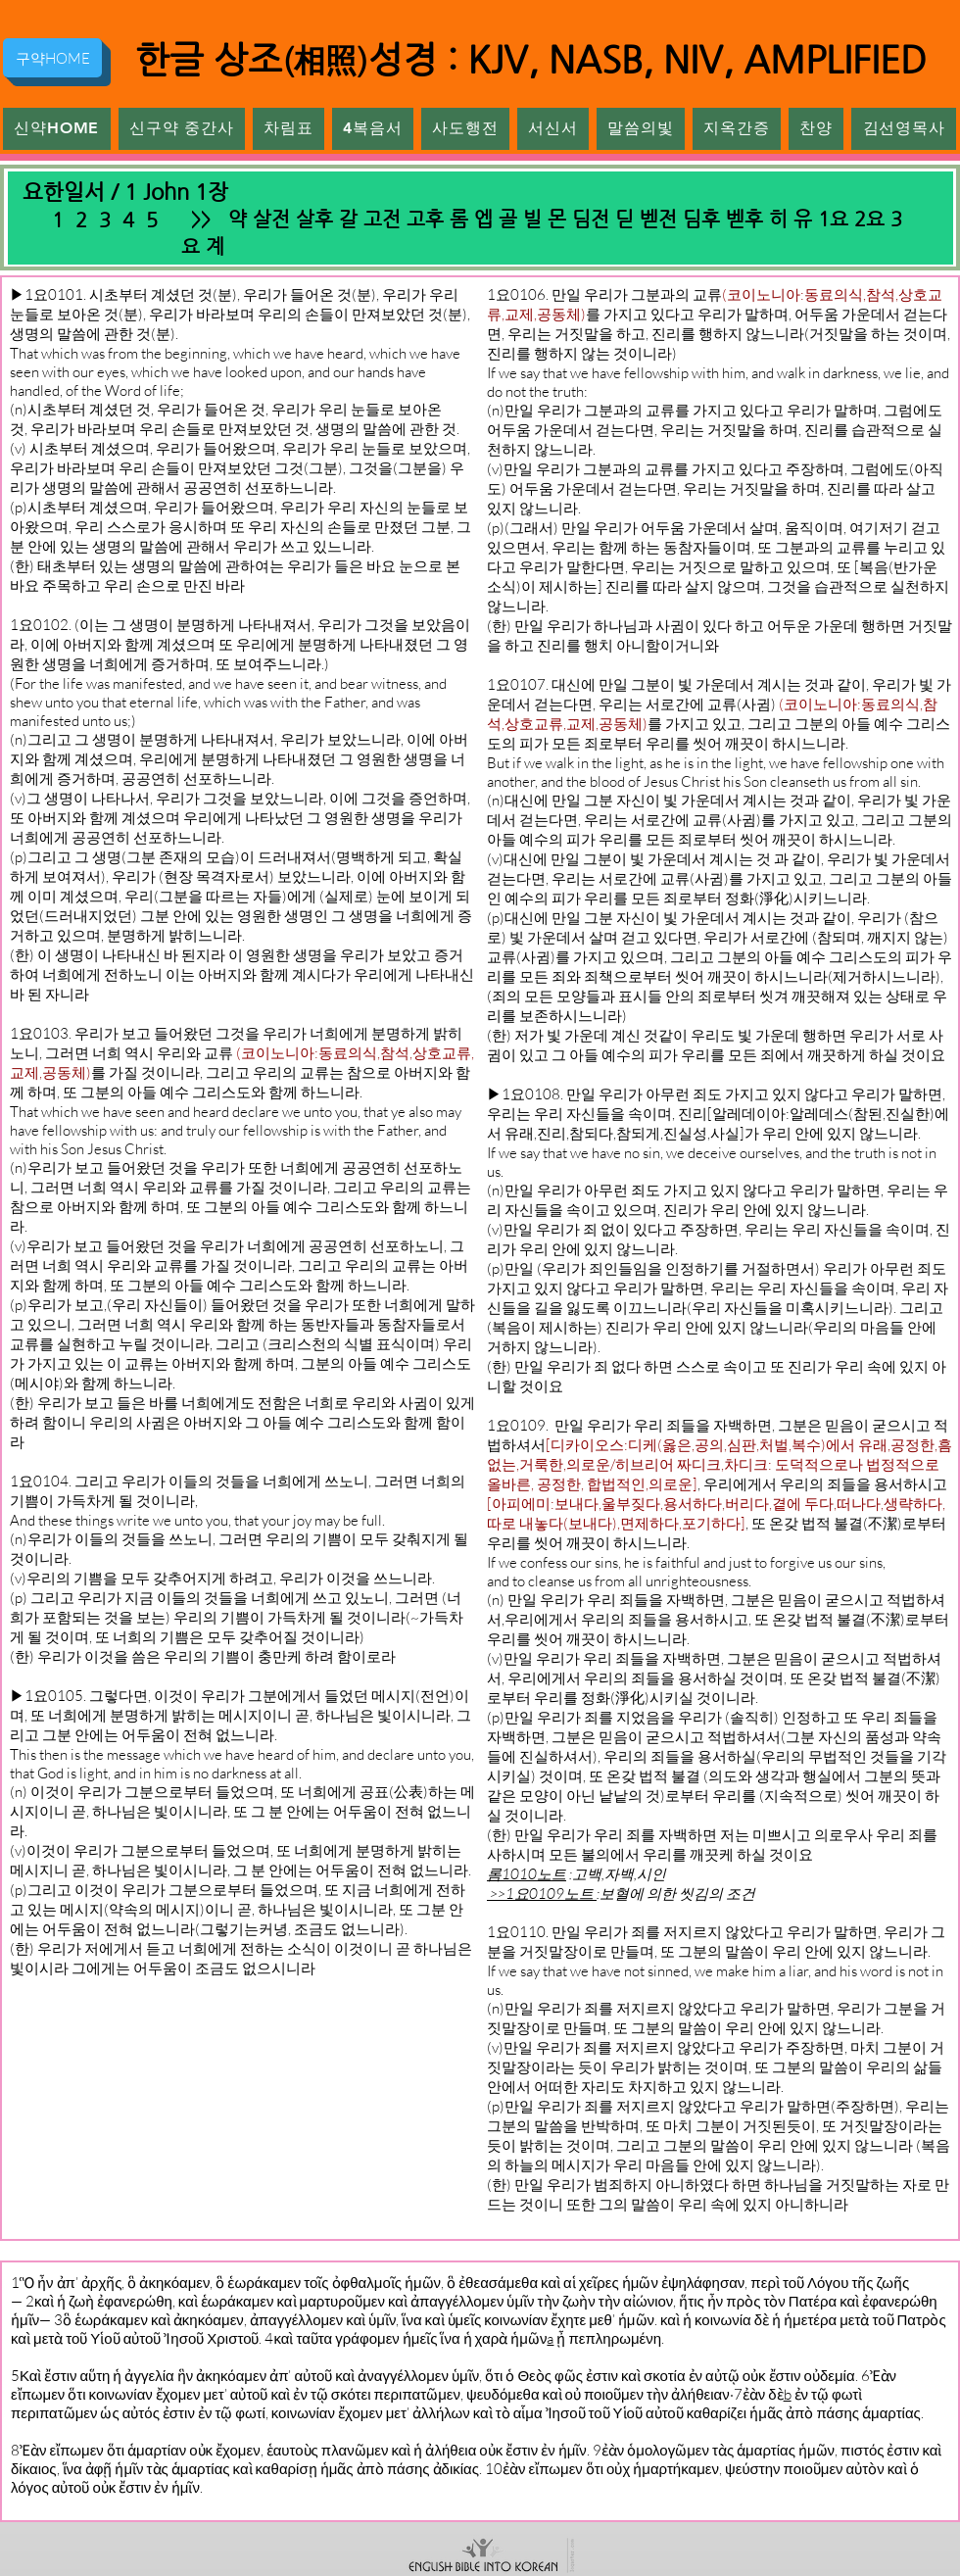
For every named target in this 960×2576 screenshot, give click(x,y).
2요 (869, 219)
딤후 (701, 219)
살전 (271, 219)
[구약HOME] (52, 57)
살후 (314, 219)
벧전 (658, 219)
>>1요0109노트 (542, 1893)
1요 (833, 219)
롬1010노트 (526, 1874)
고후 (425, 219)
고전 (382, 219)
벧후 (744, 219)
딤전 (590, 219)
